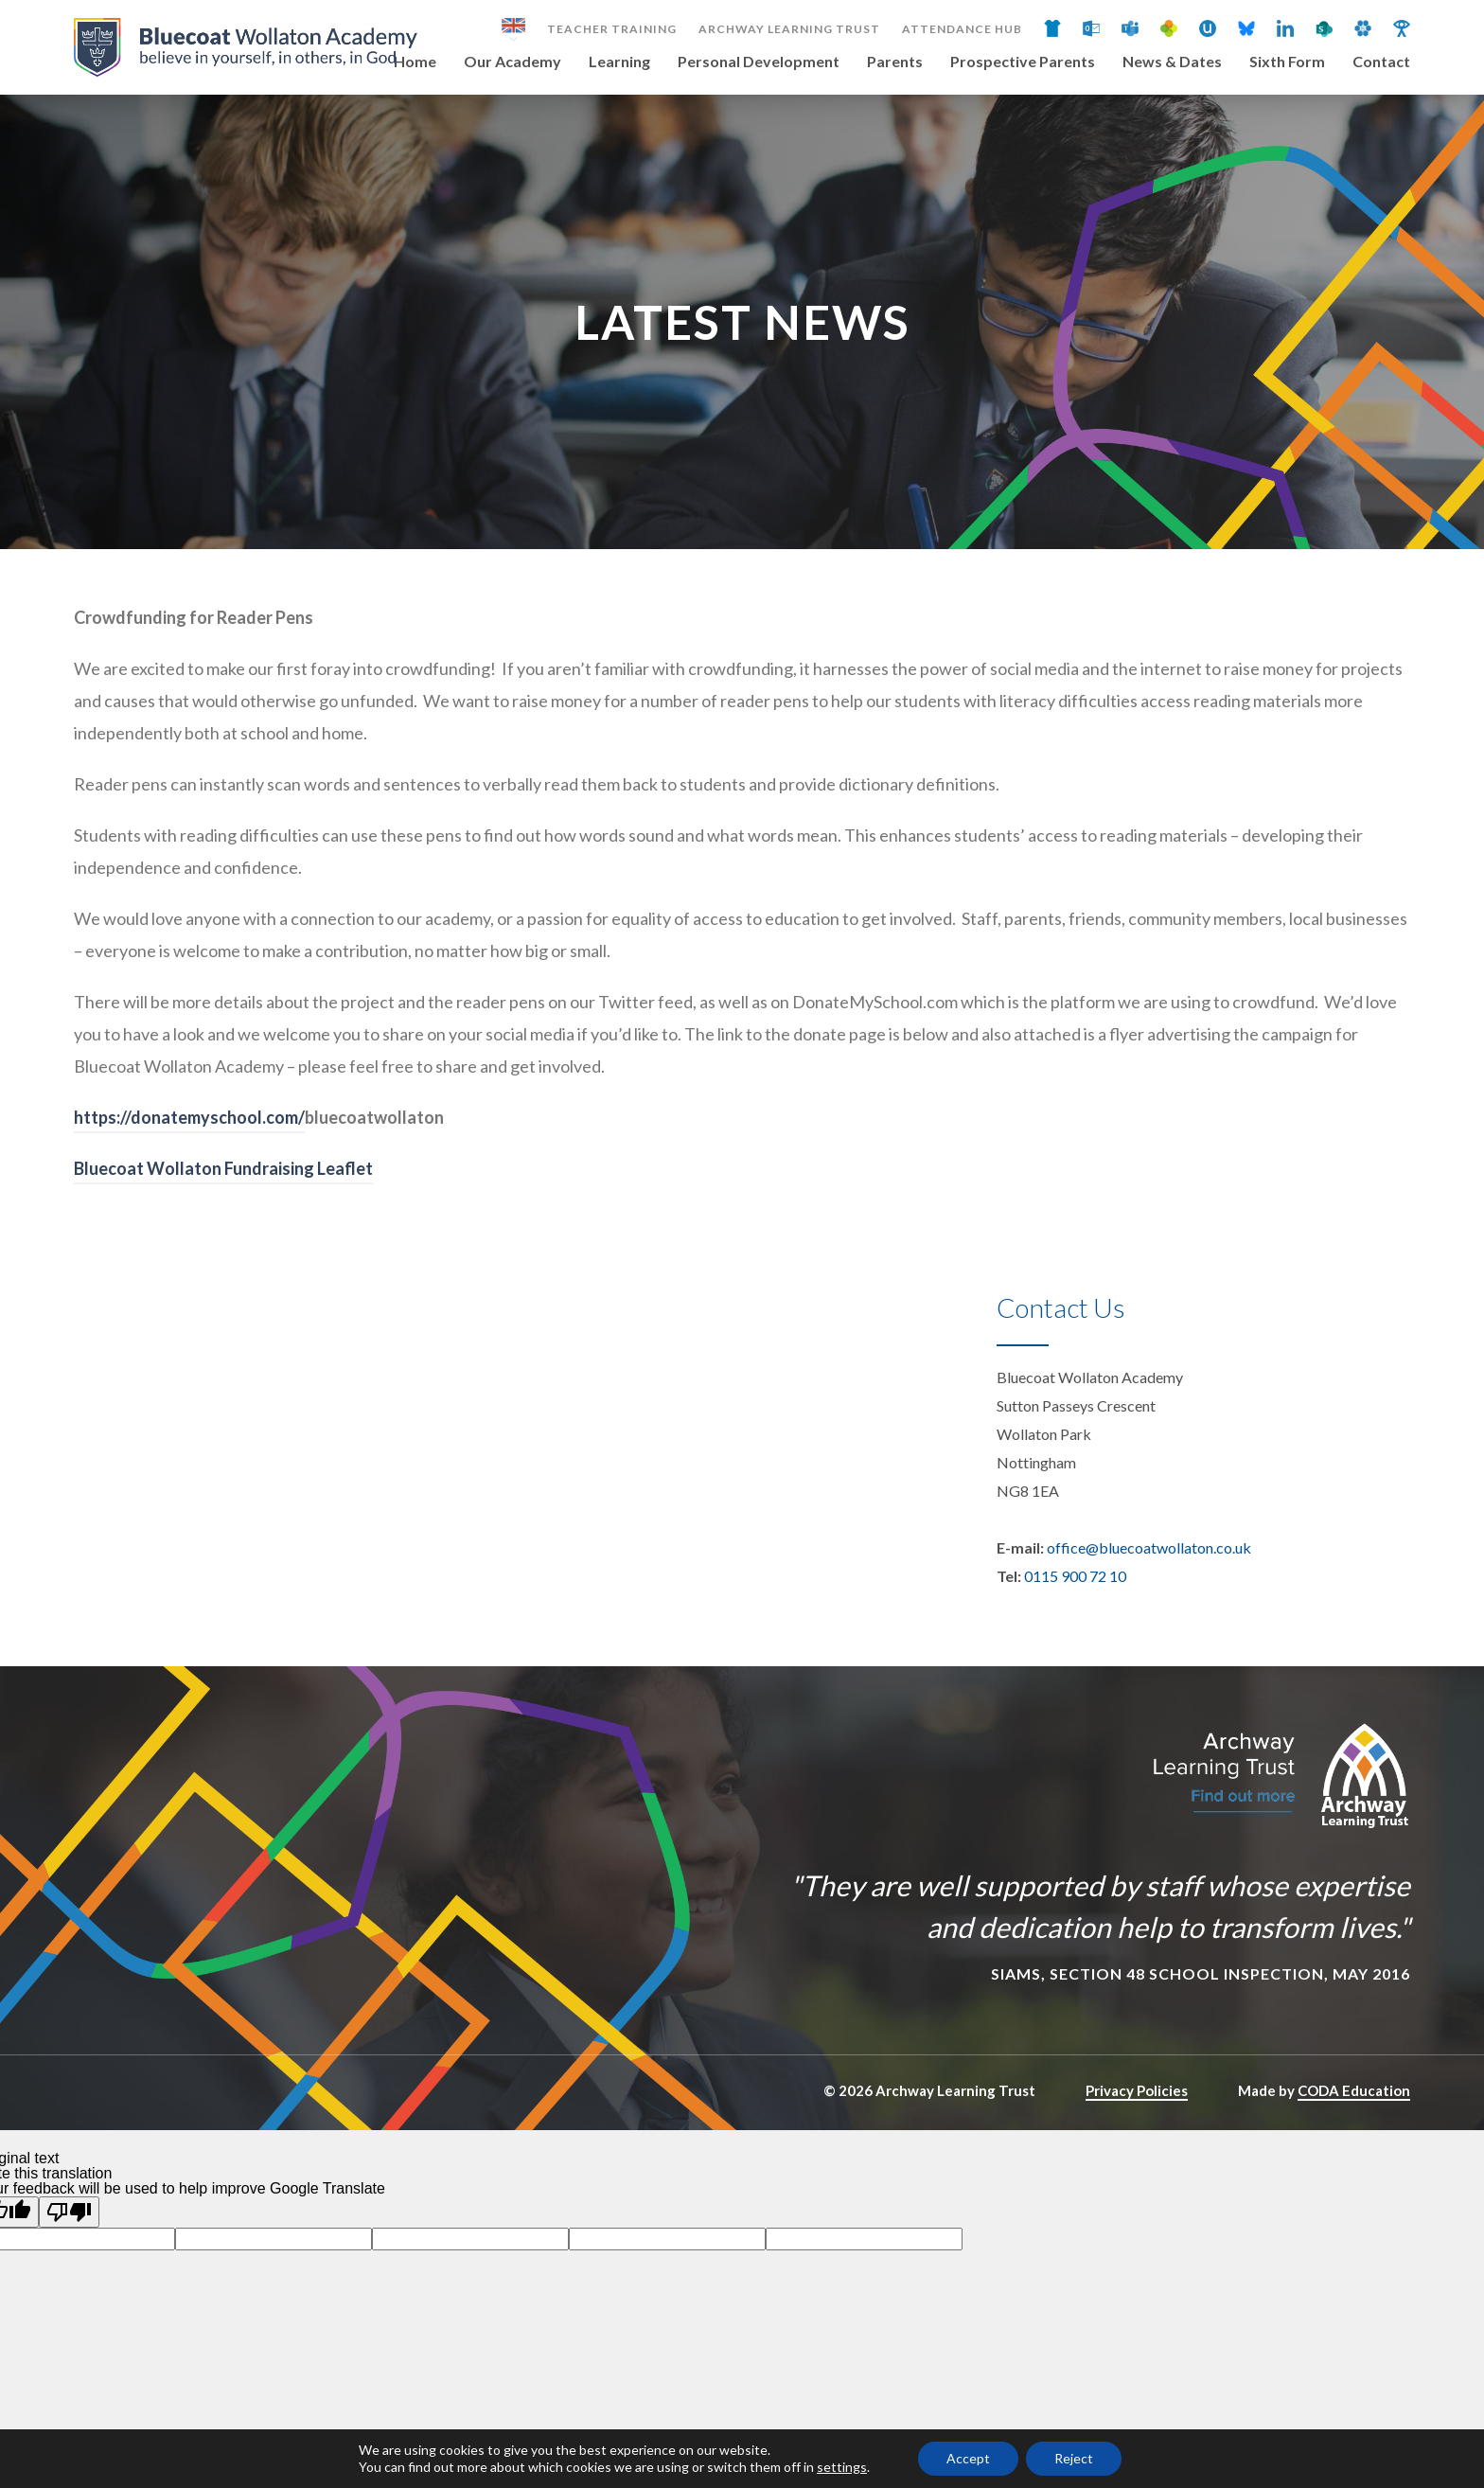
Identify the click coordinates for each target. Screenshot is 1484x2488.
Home (415, 62)
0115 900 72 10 (1075, 1576)
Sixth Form (1287, 62)
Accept (968, 2458)
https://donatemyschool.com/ (189, 1117)
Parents (895, 62)
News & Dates (1172, 62)
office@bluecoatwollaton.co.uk (1149, 1547)
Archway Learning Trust (789, 29)
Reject (1073, 2458)
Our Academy (512, 62)
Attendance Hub (962, 29)
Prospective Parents (1022, 62)
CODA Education (1354, 2090)
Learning (619, 62)
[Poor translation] (69, 2212)
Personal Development (758, 62)
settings (842, 2467)
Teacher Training (612, 29)
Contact (1381, 62)
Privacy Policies (1137, 2090)
